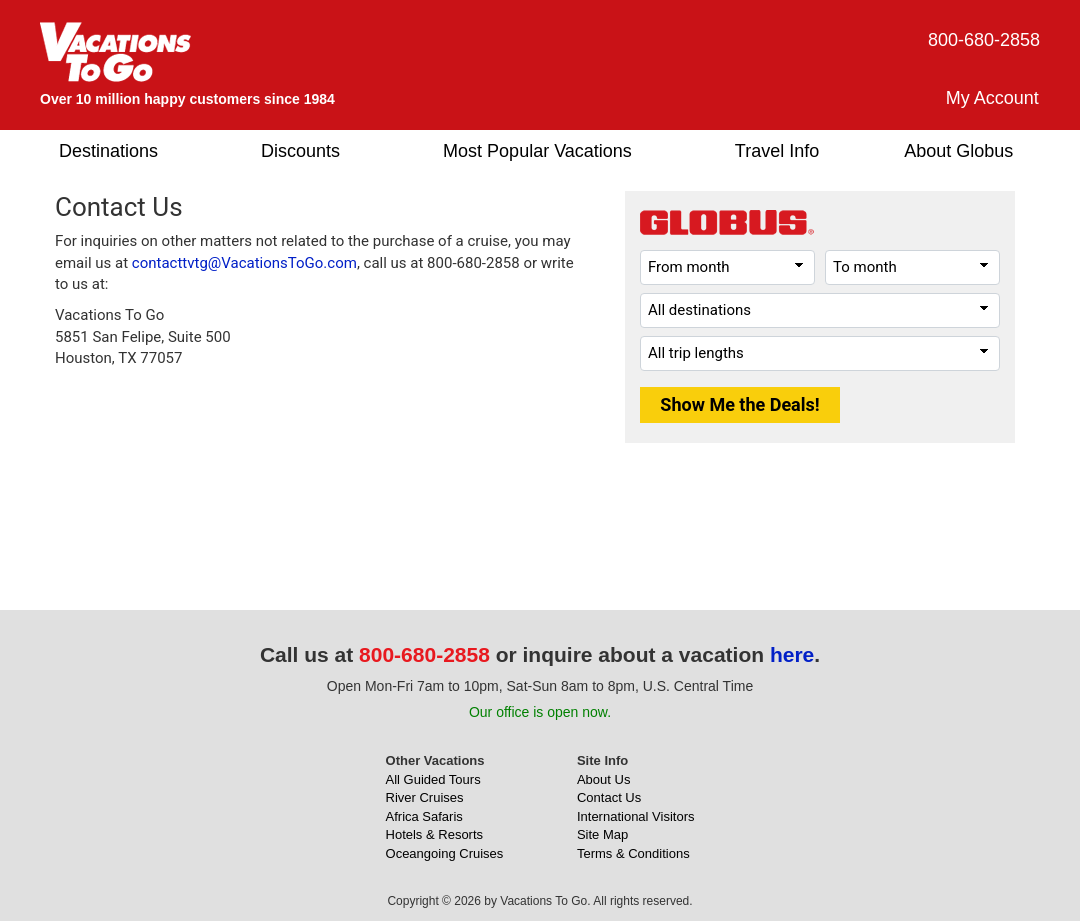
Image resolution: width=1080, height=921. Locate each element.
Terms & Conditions (633, 853)
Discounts (300, 151)
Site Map (602, 834)
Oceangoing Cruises (445, 853)
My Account (992, 98)
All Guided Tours (433, 779)
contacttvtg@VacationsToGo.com (244, 263)
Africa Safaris (424, 816)
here (792, 654)
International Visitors (636, 816)
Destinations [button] (108, 151)
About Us (603, 779)
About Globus (958, 151)
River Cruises (425, 797)
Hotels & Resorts (435, 834)
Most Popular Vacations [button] (537, 151)
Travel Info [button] (777, 151)
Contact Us (609, 797)
